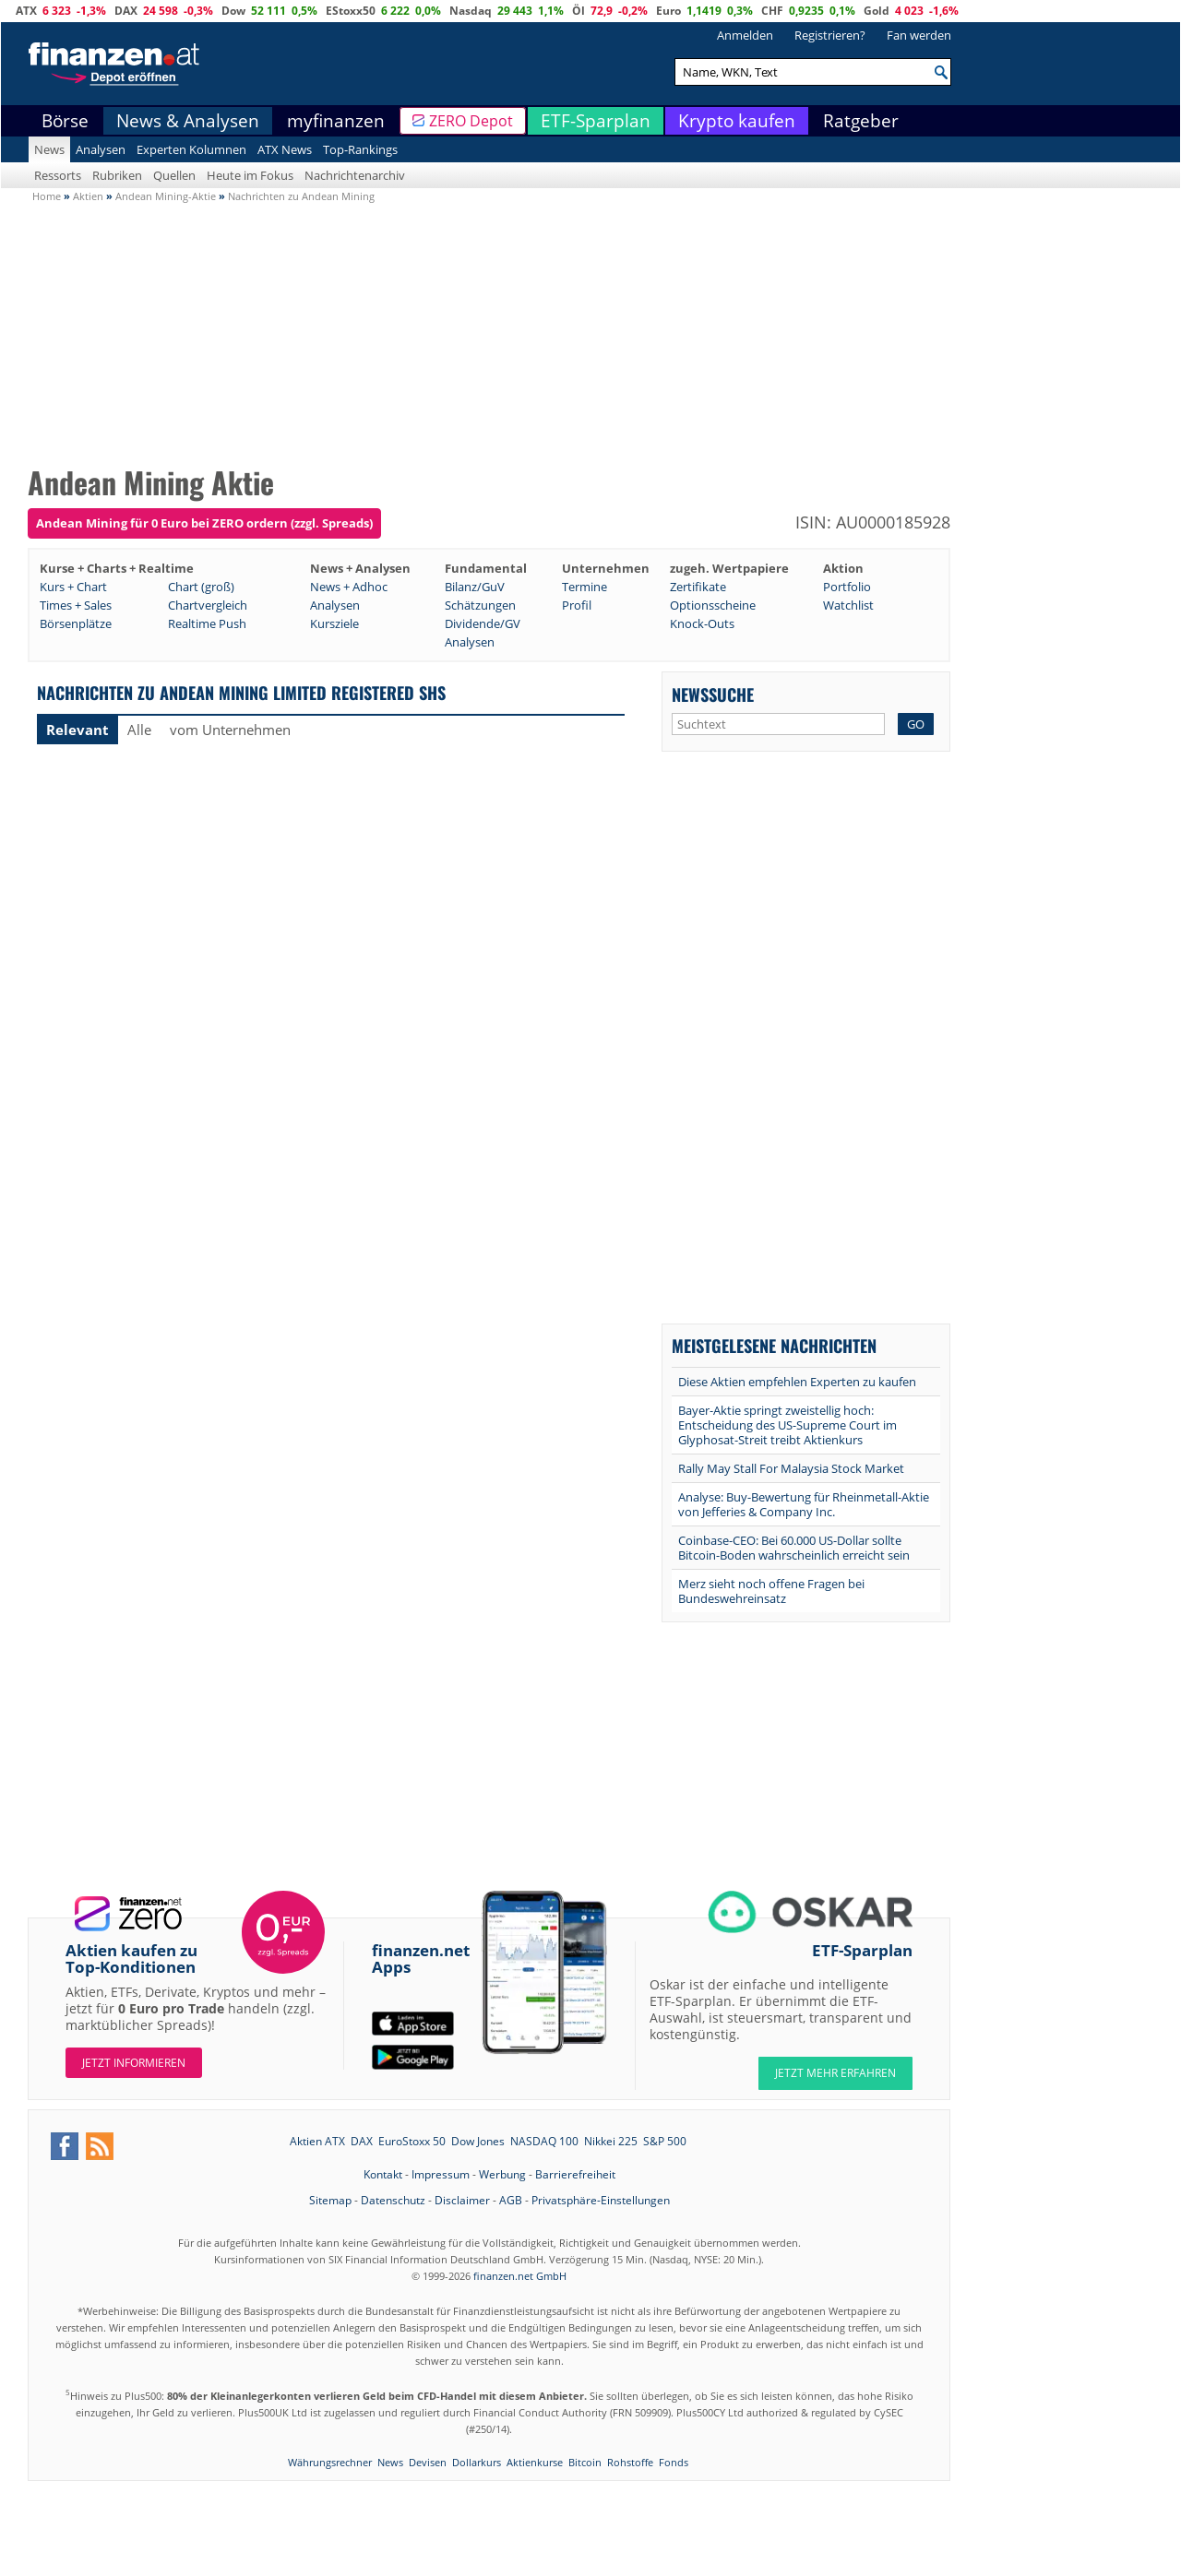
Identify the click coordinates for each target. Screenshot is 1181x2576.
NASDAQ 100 (544, 2141)
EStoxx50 (351, 11)
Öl (578, 11)
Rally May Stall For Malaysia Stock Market (791, 1468)
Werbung (502, 2174)
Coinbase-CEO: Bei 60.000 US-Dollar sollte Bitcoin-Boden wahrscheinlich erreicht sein (794, 1547)
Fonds (673, 2462)
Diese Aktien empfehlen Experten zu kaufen (797, 1381)
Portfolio (847, 586)
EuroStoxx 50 (412, 2141)
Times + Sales (76, 605)
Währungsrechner (330, 2462)
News (49, 149)
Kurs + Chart (73, 586)
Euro (668, 11)
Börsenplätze (76, 623)
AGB (510, 2200)
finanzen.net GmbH (520, 2276)
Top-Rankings (360, 149)
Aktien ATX (317, 2141)
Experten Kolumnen (191, 149)
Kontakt (383, 2174)
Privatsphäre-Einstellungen (600, 2200)
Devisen (428, 2462)
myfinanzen (336, 121)
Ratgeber (861, 121)
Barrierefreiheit (575, 2174)
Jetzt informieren (133, 2063)
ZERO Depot (471, 121)
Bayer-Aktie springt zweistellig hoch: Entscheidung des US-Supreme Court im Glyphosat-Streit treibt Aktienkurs (787, 1425)
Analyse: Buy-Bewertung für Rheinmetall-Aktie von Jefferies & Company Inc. (803, 1504)
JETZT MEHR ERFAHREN (835, 2073)
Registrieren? (829, 35)
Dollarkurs (476, 2462)
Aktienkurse (535, 2462)
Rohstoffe (630, 2462)
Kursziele (334, 623)
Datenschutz (393, 2200)
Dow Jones (478, 2141)
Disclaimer (462, 2200)
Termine (584, 586)
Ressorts (57, 175)
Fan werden (919, 35)
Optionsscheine (713, 605)
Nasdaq (470, 11)
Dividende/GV (482, 623)
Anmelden (745, 35)
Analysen (100, 149)
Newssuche (713, 694)
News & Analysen (187, 121)
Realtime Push (207, 623)
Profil (576, 605)
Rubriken (117, 175)
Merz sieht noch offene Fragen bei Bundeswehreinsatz (771, 1591)
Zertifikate (698, 586)
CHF (772, 11)
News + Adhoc (349, 586)
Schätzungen (480, 605)
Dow (233, 11)
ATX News (284, 149)
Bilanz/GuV (475, 586)
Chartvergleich (207, 605)
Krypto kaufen (736, 121)
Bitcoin (585, 2462)
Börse (65, 121)
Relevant (77, 729)
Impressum (441, 2174)
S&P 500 (664, 2141)
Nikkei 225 (611, 2141)
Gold (876, 11)
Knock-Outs (702, 623)
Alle (139, 729)
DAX (125, 11)
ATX (26, 11)
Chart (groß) (201, 586)
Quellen (174, 175)
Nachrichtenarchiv (354, 175)
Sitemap (330, 2200)
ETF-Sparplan (595, 121)
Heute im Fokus (250, 175)
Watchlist (848, 605)
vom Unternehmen (230, 729)
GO (916, 724)
